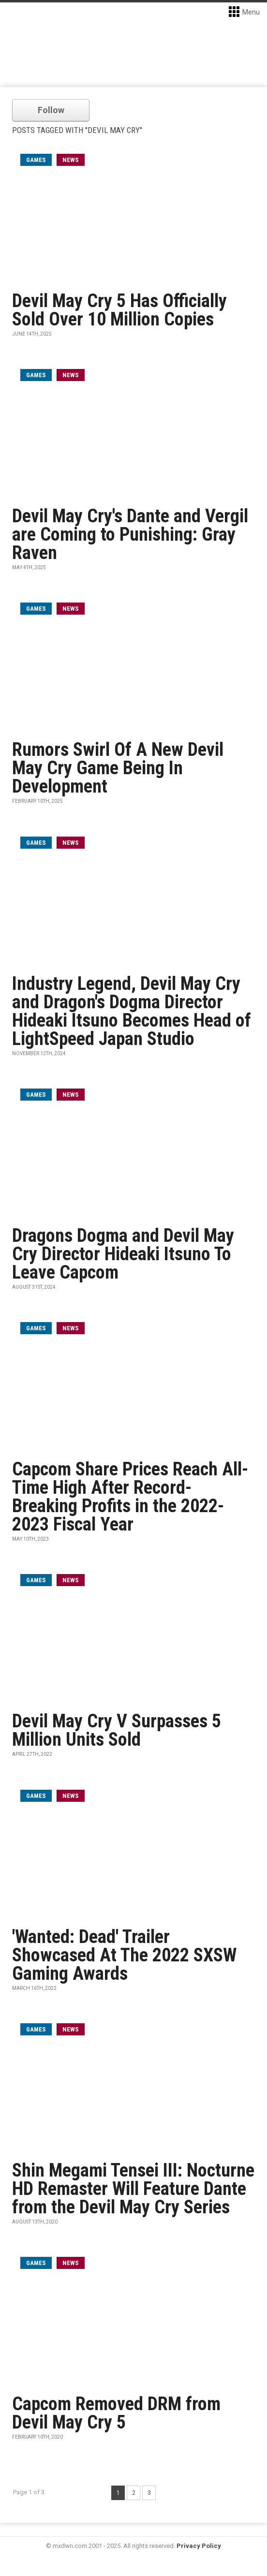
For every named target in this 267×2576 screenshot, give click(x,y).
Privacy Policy (199, 2545)
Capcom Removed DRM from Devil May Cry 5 (116, 2413)
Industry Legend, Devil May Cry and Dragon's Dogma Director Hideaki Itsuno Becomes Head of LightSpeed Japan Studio (131, 1011)
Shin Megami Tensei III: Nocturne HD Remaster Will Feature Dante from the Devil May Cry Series (133, 2189)
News (70, 159)
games (36, 159)
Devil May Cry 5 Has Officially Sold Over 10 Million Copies (119, 310)
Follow (51, 110)
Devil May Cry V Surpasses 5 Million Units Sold (116, 1730)
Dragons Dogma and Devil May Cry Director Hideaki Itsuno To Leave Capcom (123, 1254)
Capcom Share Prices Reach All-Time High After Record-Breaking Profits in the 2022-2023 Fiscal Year (130, 1496)
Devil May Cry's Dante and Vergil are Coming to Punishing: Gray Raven (130, 534)
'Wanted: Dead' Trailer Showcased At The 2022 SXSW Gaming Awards (124, 1955)
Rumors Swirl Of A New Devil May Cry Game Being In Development (117, 768)
